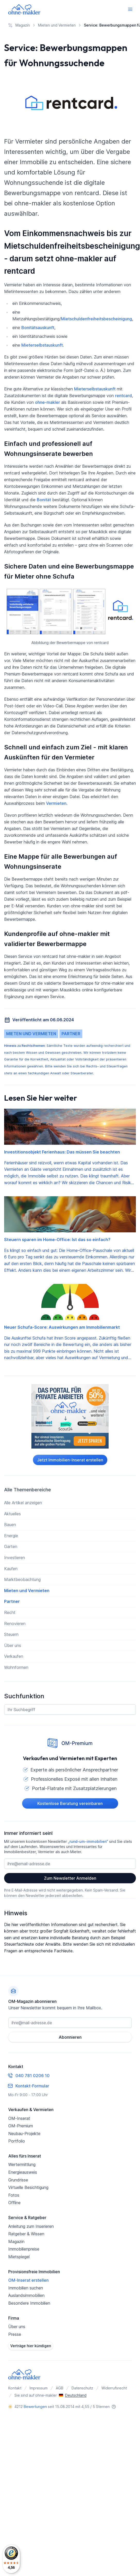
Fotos (13, 2195)
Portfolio (16, 2141)
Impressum (39, 2388)
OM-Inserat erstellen (28, 2280)
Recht (9, 1612)
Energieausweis (22, 2172)
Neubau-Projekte (24, 2133)
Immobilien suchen (25, 2287)
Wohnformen (16, 1667)
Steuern (11, 1634)
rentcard (123, 395)
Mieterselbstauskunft (42, 345)
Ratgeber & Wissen (26, 2233)
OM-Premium (20, 2125)
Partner (71, 1033)
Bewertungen (35, 2406)
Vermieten (56, 803)
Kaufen (11, 1568)
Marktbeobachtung (22, 1579)
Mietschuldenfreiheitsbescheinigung (96, 318)
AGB (59, 2388)
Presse (14, 2334)
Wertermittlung (22, 2164)
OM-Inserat (19, 2118)
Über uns (12, 1645)
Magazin (16, 2241)
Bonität (44, 499)
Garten (10, 1546)
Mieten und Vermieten (31, 1033)
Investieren (14, 1557)
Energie (11, 1535)
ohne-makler (47, 402)
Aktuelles (12, 1513)
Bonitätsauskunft (37, 327)
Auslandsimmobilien (26, 2295)
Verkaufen (13, 1656)
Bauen (10, 1524)
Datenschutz (82, 2388)
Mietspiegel (19, 2256)
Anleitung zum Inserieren (31, 2226)
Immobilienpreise (23, 2249)
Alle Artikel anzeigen (23, 1502)
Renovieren (14, 1623)
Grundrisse (18, 2179)
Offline (14, 2202)
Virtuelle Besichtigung (28, 2187)
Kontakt (14, 2388)
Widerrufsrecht (114, 2388)
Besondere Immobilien (29, 2303)
